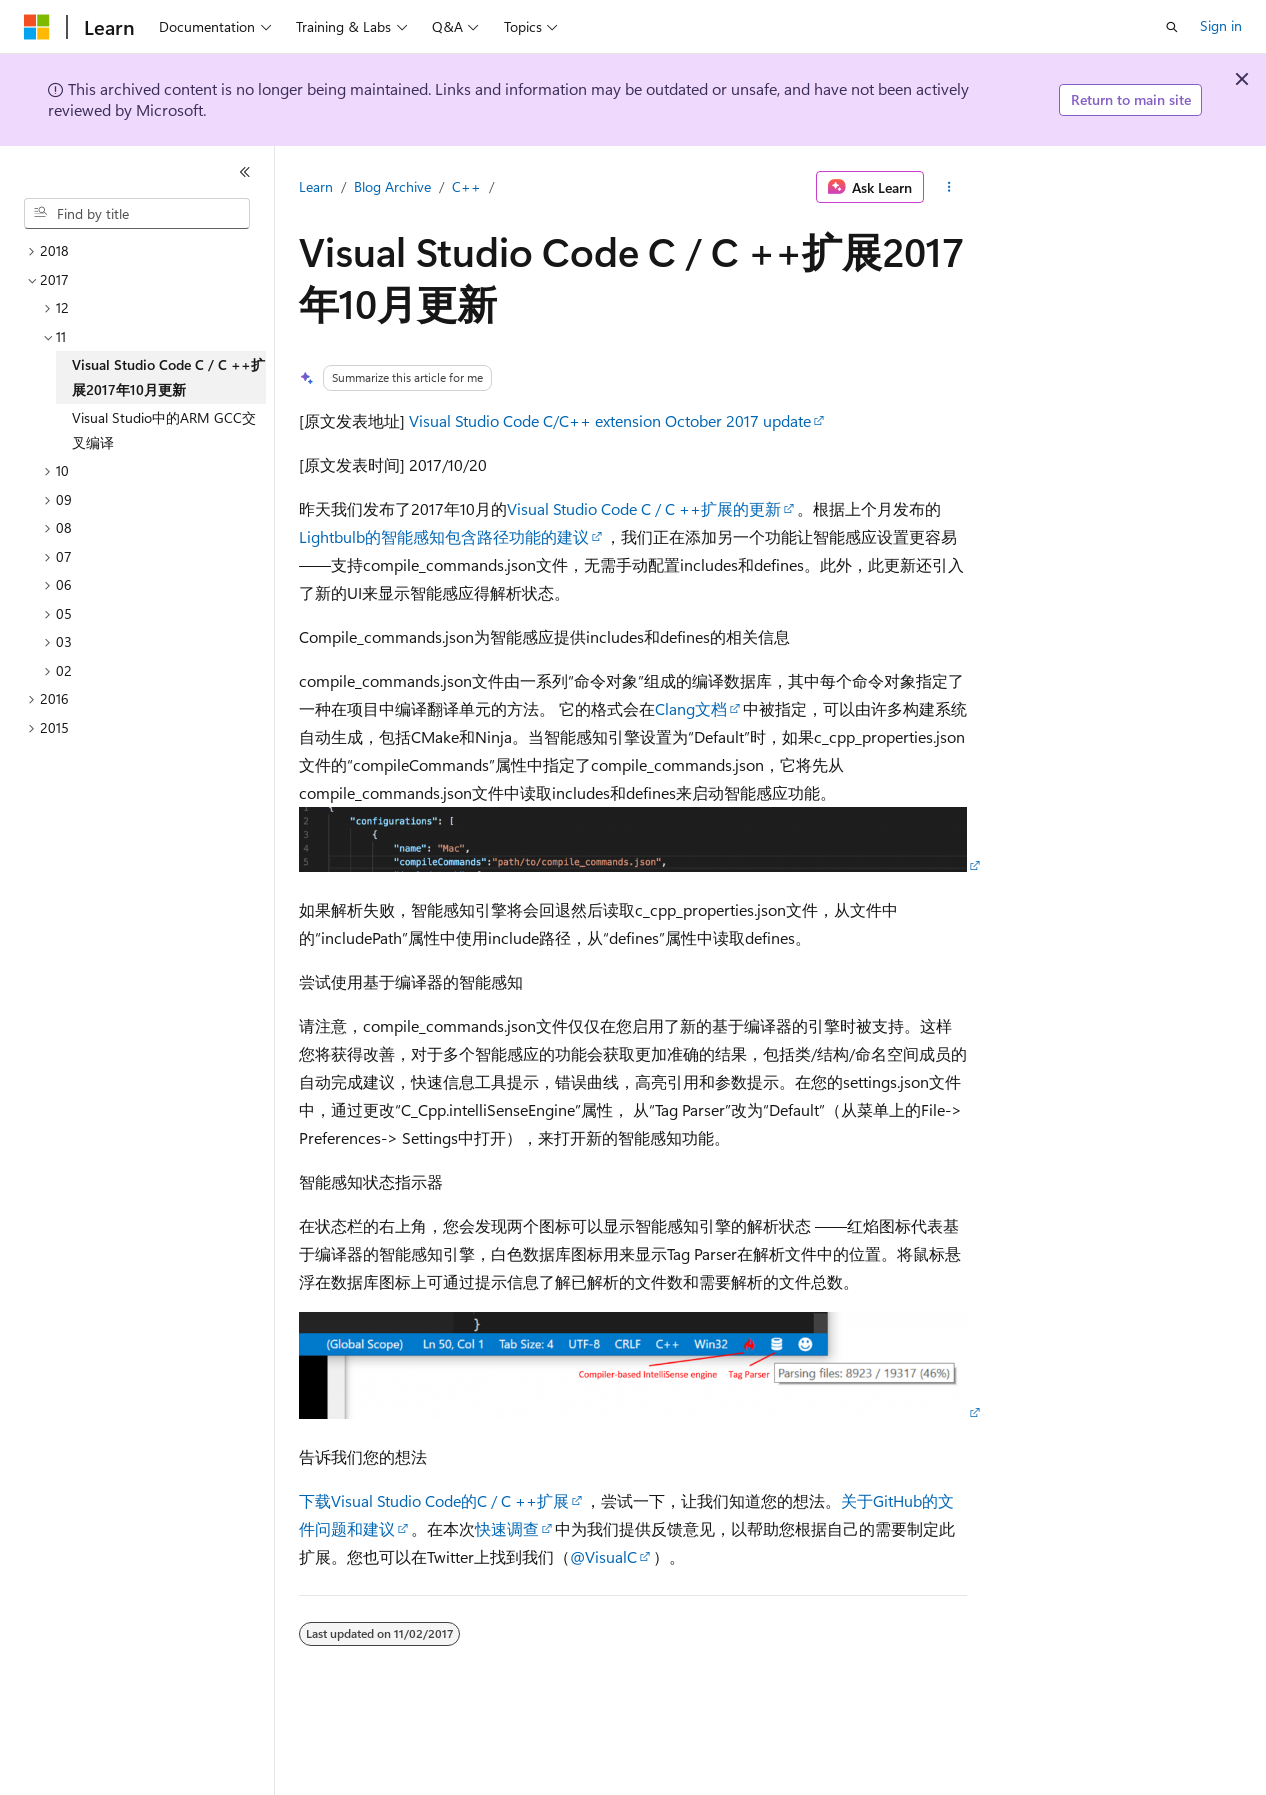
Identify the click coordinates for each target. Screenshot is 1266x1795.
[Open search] (1172, 27)
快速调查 (507, 1528)
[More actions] (949, 187)
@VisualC (603, 1556)
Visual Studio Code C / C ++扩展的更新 (644, 508)
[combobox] (137, 214)
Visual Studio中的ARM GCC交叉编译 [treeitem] (164, 430)
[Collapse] (245, 172)
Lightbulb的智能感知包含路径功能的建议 (444, 536)
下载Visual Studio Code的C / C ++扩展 (434, 1500)
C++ (466, 186)
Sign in (1221, 25)
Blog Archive (392, 186)
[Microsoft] (37, 27)
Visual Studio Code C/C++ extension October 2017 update (610, 420)
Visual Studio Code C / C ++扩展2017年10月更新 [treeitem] (168, 377)
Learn (316, 186)
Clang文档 (691, 708)
